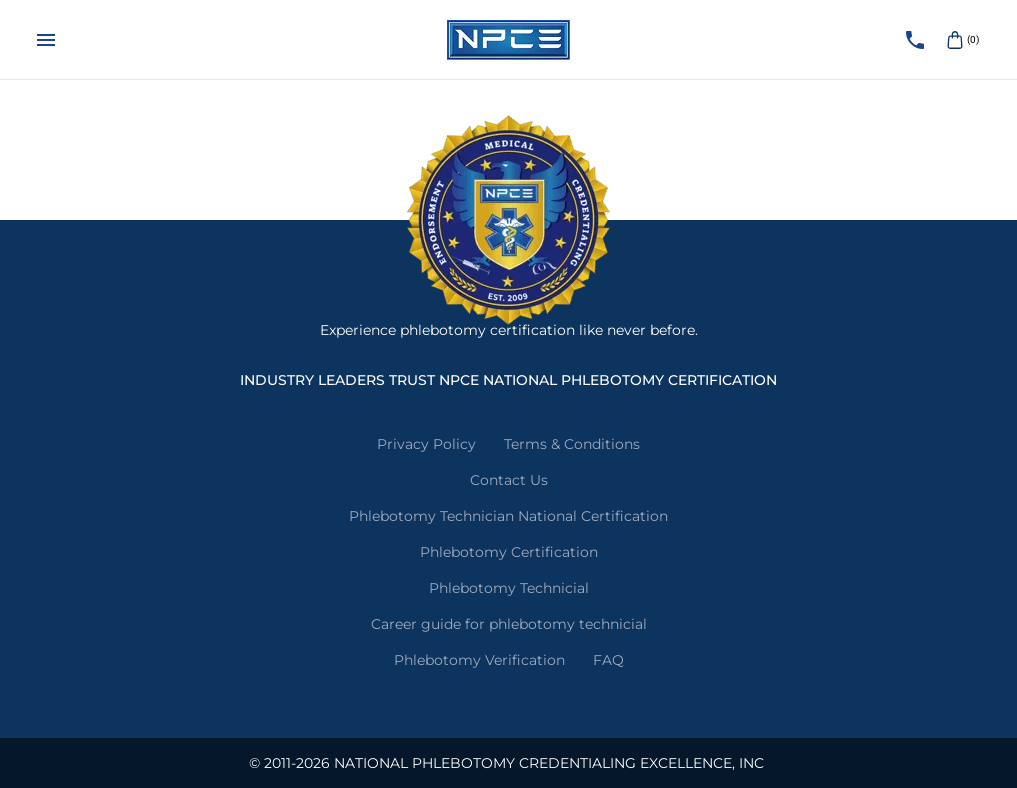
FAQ (608, 660)
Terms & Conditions (572, 444)
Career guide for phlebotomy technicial (509, 624)
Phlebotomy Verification (479, 660)
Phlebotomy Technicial (509, 588)
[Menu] (46, 40)
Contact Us (509, 480)
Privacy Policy (426, 444)
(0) (961, 40)
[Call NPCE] (915, 40)
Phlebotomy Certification (509, 552)
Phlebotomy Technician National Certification (508, 516)
